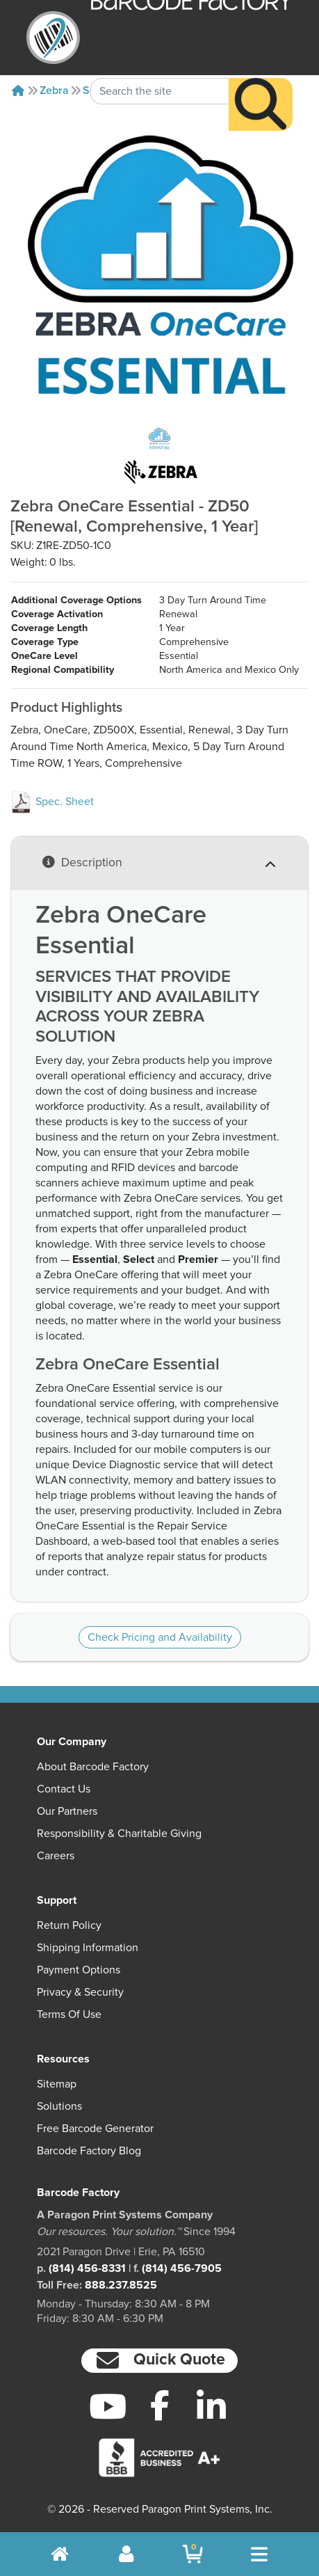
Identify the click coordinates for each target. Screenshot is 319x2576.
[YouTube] (107, 2406)
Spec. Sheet (52, 801)
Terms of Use (69, 2014)
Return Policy (69, 1925)
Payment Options (78, 1969)
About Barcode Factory (93, 1766)
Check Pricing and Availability (160, 1637)
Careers (55, 1855)
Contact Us (63, 1789)
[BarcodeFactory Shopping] (193, 2554)
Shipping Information (87, 1947)
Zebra (54, 90)
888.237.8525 (121, 2285)
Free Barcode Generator (95, 2128)
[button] (159, 2360)
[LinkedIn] (211, 2406)
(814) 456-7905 (182, 2268)
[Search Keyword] (159, 66)
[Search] (261, 79)
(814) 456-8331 (87, 2268)
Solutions (59, 2106)
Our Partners (67, 1811)
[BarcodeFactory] (53, 37)
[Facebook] (159, 2405)
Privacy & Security (80, 1992)
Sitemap (56, 2084)
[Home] (18, 90)
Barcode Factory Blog (89, 2150)
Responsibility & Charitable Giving (119, 1833)
